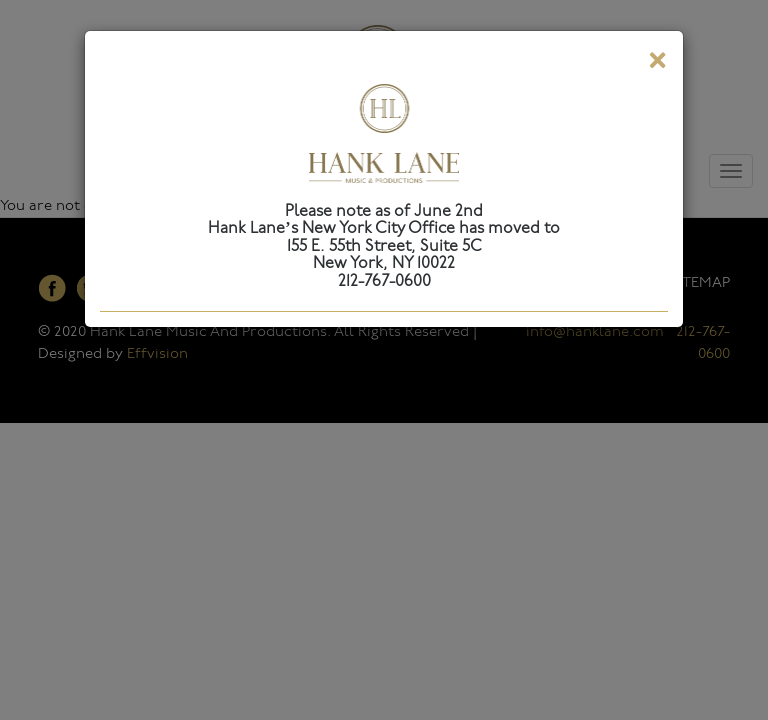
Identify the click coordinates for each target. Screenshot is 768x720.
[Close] (657, 64)
